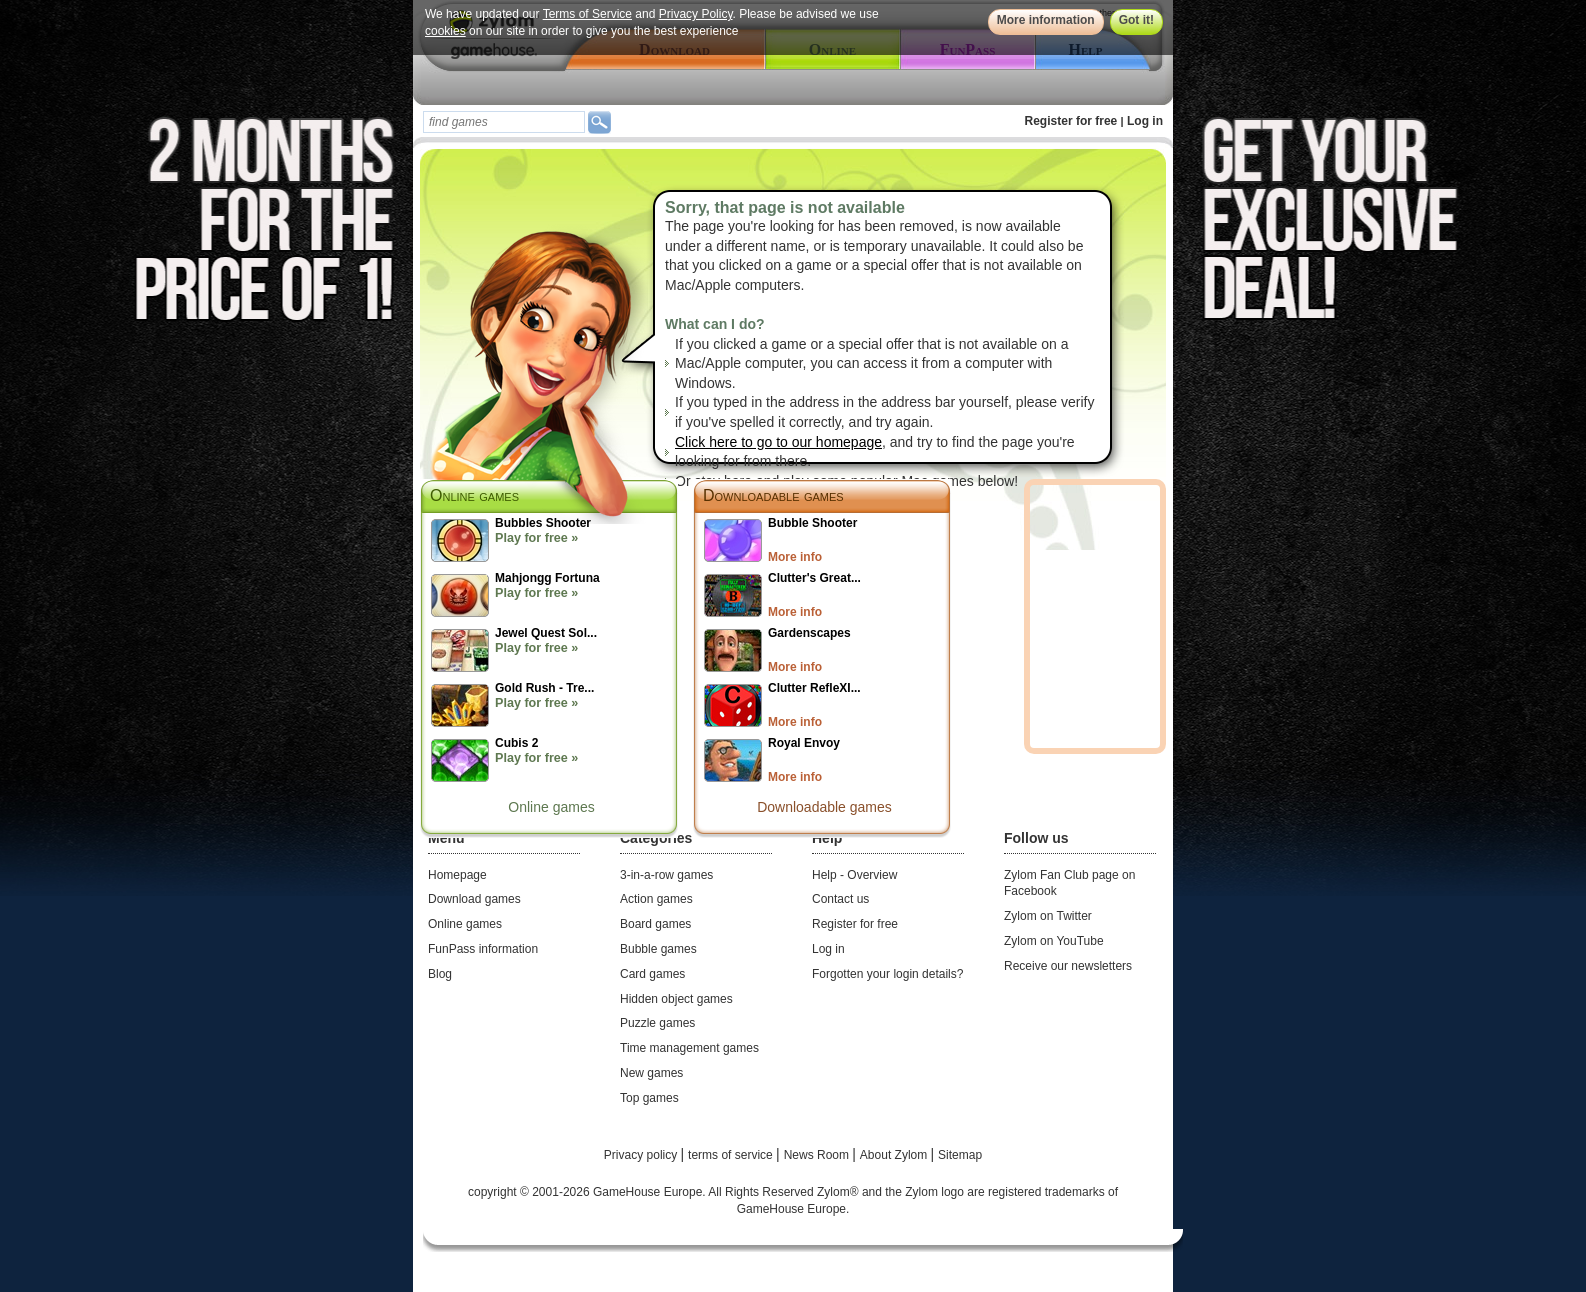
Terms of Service (587, 14)
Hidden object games (676, 999)
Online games (551, 807)
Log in (1145, 121)
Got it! (1136, 20)
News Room (818, 1155)
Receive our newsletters (1068, 966)
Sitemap (960, 1155)
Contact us (840, 899)
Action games (656, 899)
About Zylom (895, 1155)
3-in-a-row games (666, 875)
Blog (440, 974)
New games (651, 1073)
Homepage (457, 875)
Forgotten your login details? (887, 974)
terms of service (732, 1155)
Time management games (689, 1048)
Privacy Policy (696, 14)
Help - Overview (854, 875)
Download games (474, 899)
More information (1046, 20)
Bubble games (658, 949)
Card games (652, 974)
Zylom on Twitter (1048, 916)
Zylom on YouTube (1054, 941)
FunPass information (483, 949)
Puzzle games (657, 1023)
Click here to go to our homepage (778, 442)
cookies (445, 31)
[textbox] (504, 122)
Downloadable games (773, 495)
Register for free (1071, 121)
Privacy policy (642, 1155)
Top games (649, 1098)
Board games (655, 924)
